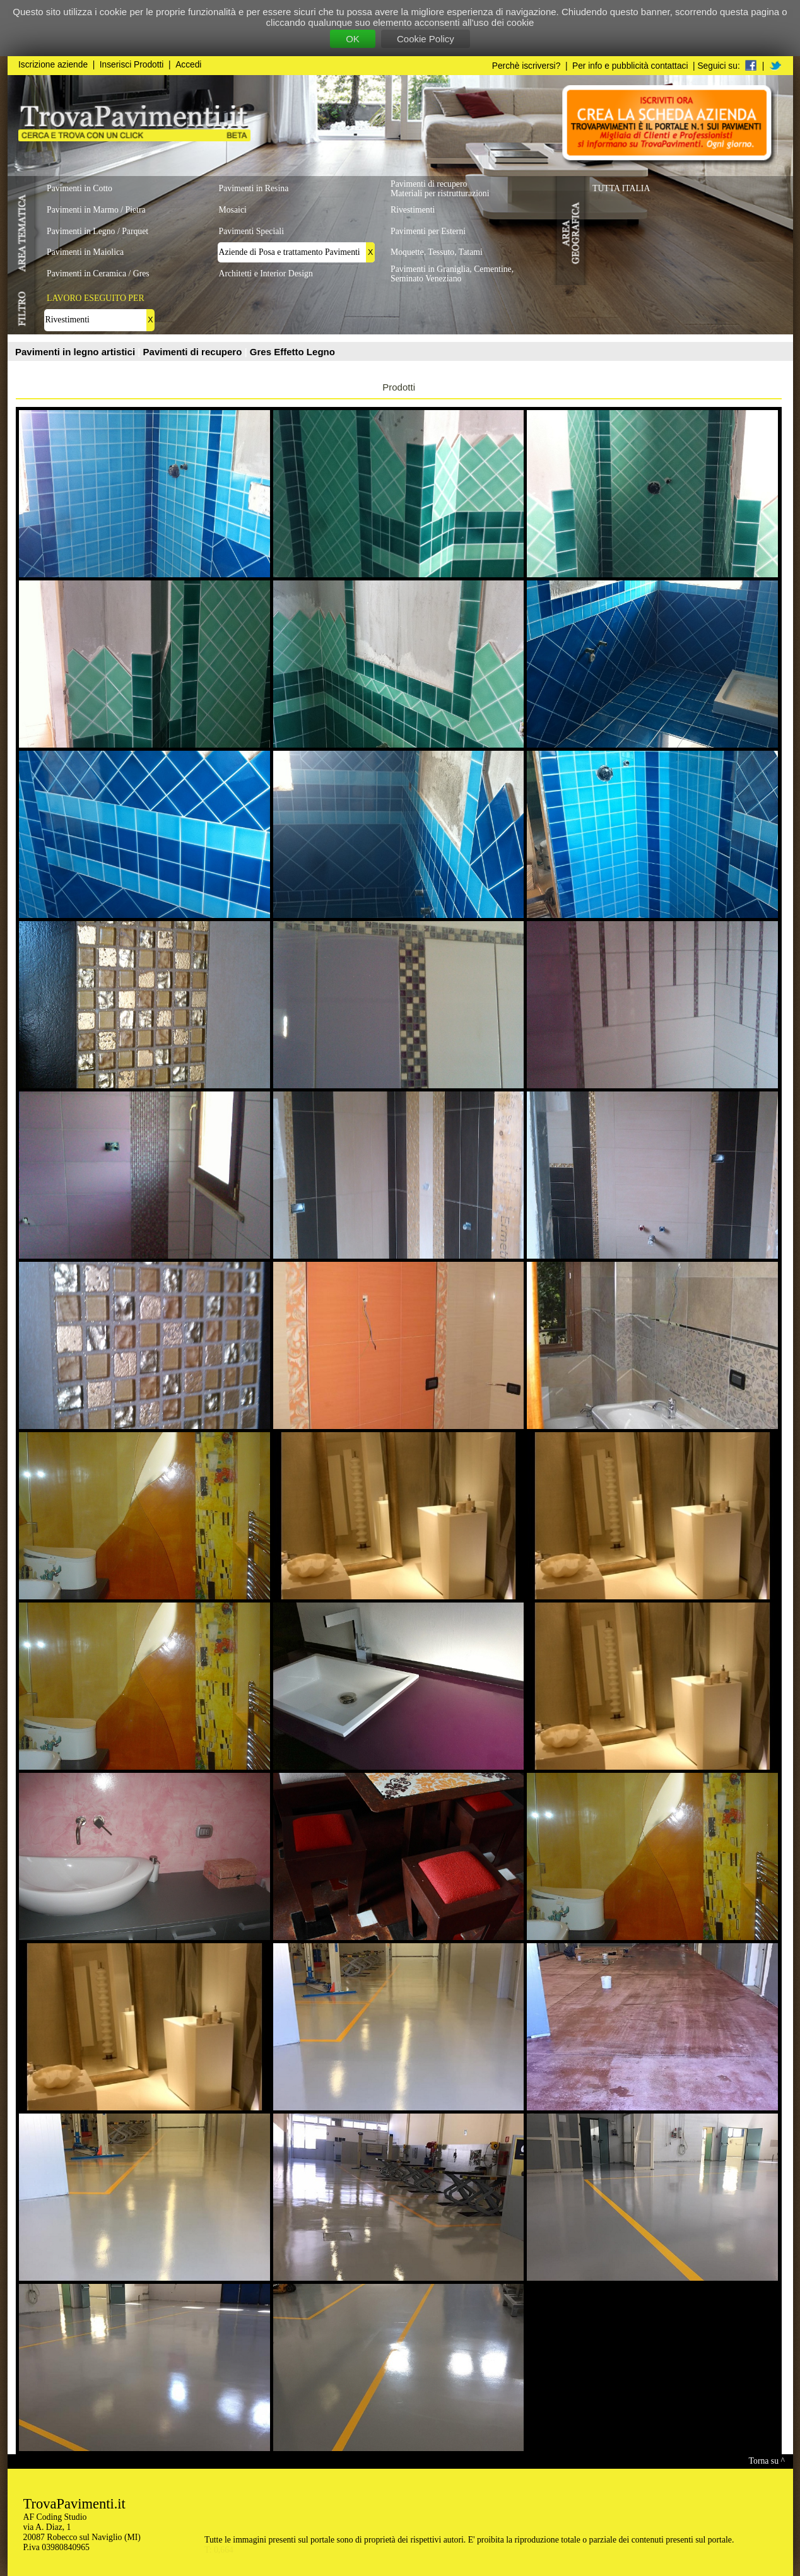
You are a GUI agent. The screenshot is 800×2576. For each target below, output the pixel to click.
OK (353, 38)
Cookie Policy (425, 38)
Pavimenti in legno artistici (76, 351)
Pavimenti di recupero (194, 351)
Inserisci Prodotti (132, 64)
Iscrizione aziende (53, 64)
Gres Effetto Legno (292, 351)
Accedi (188, 64)
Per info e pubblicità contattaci (630, 66)
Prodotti (398, 387)
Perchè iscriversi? (526, 66)
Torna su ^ (767, 2461)
